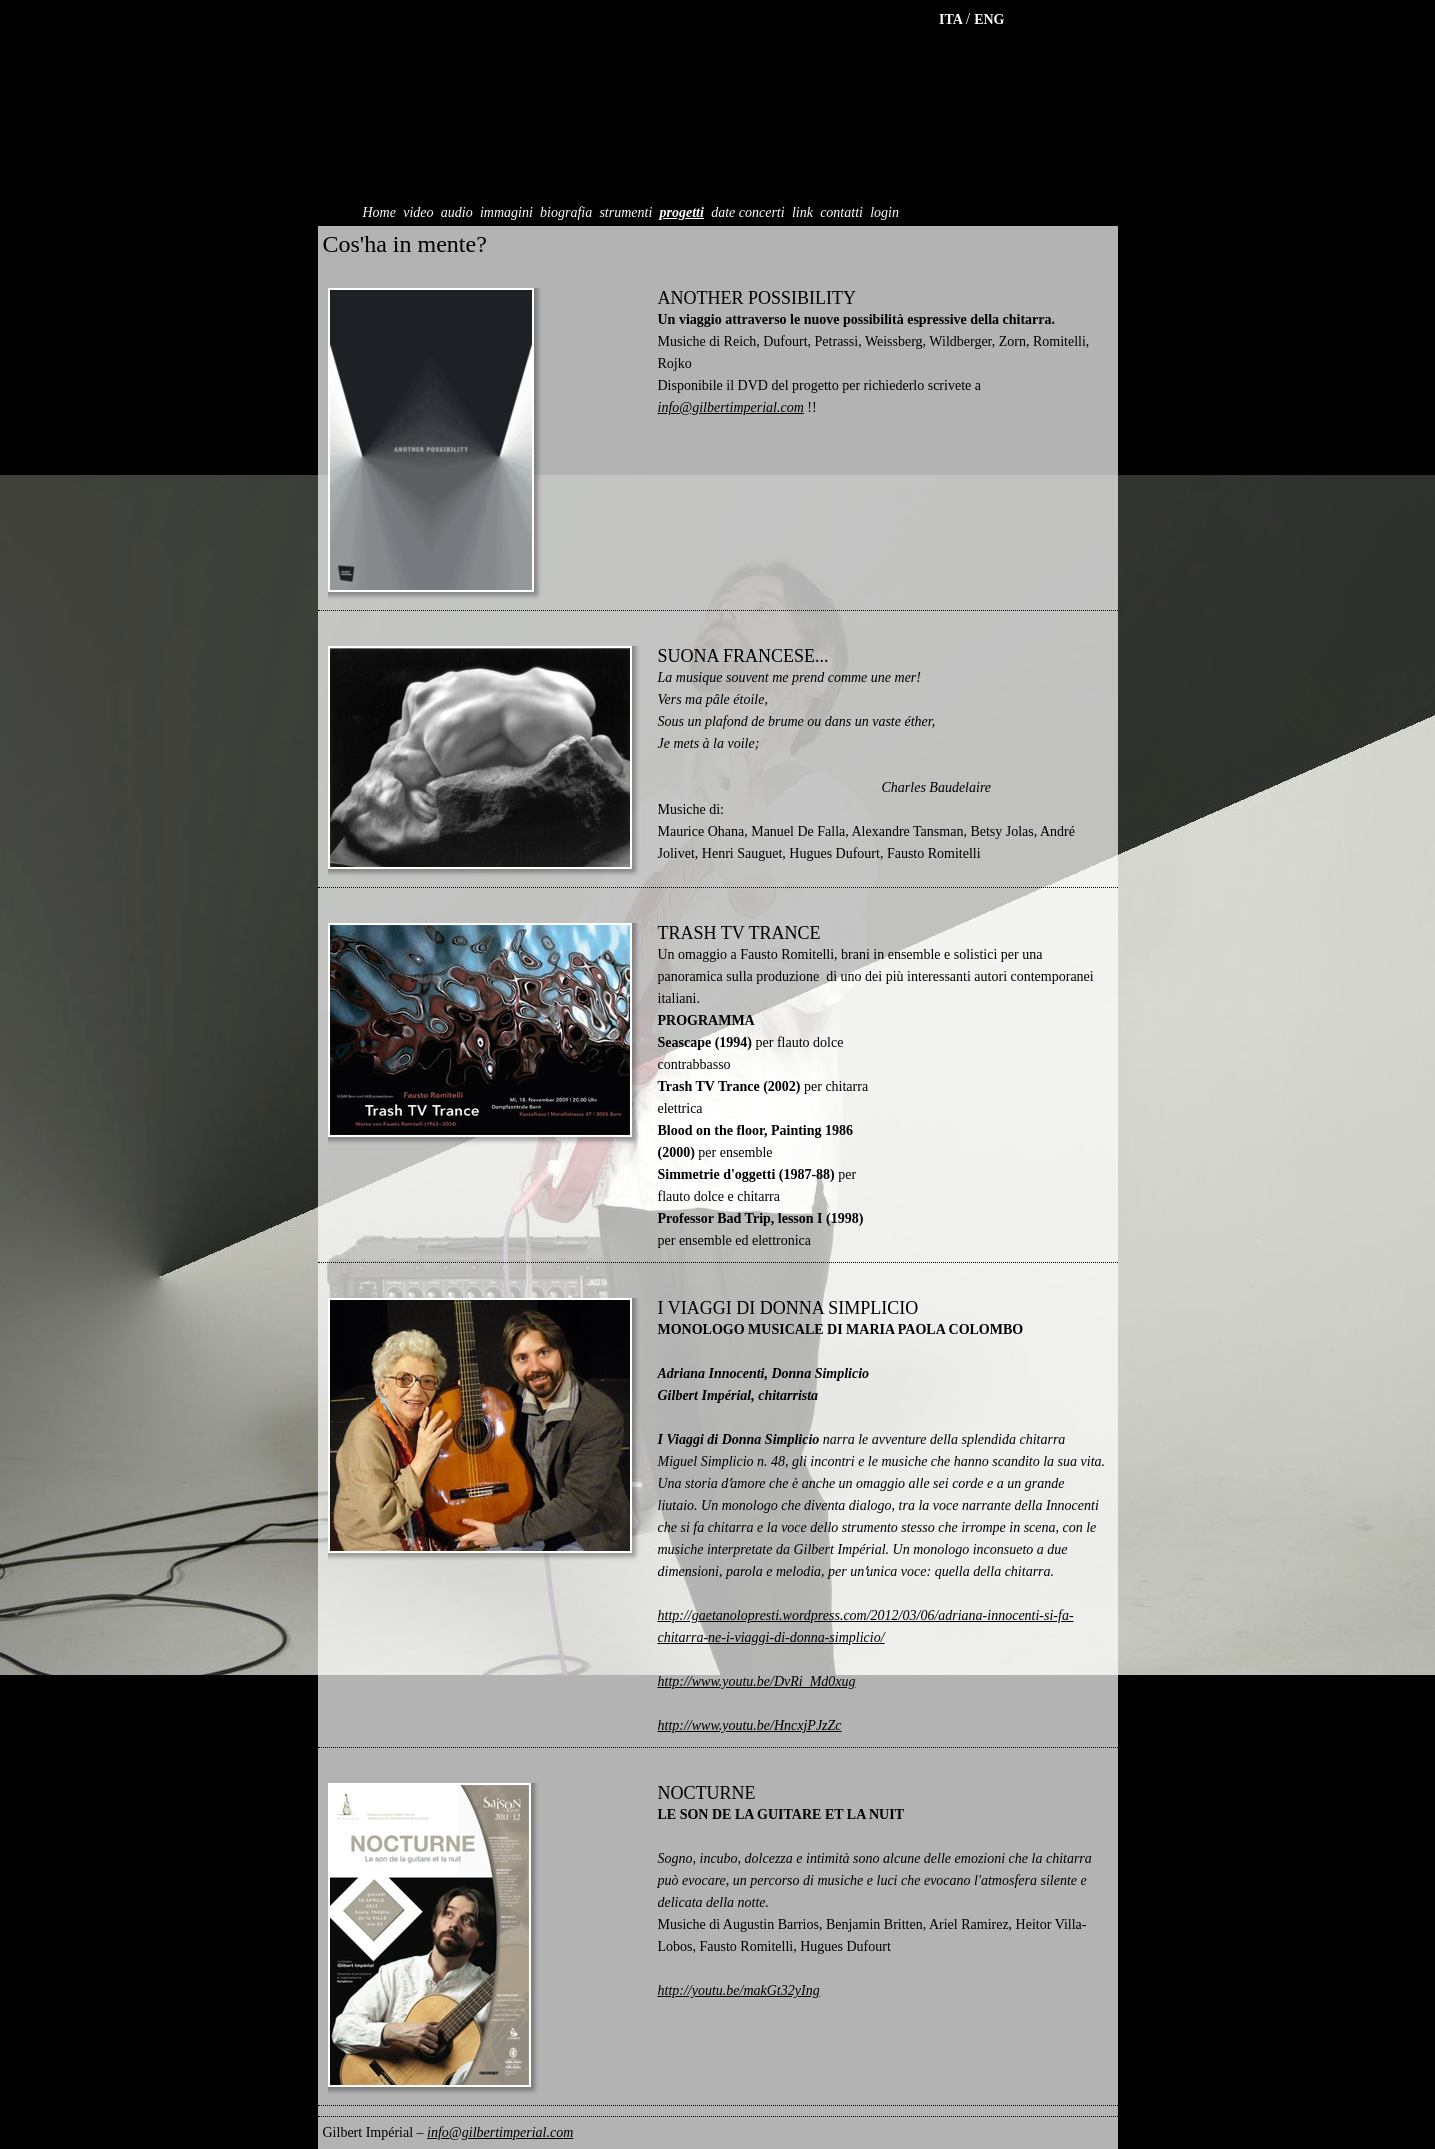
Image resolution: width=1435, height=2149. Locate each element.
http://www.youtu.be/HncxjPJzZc (750, 1725)
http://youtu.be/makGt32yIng (739, 1990)
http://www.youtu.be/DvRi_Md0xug (757, 1681)
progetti (682, 212)
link (802, 212)
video (418, 212)
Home (379, 212)
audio (457, 212)
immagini (506, 212)
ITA (952, 19)
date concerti (747, 212)
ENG (989, 19)
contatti (841, 212)
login (884, 212)
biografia (566, 212)
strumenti (625, 212)
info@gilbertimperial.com (731, 407)
